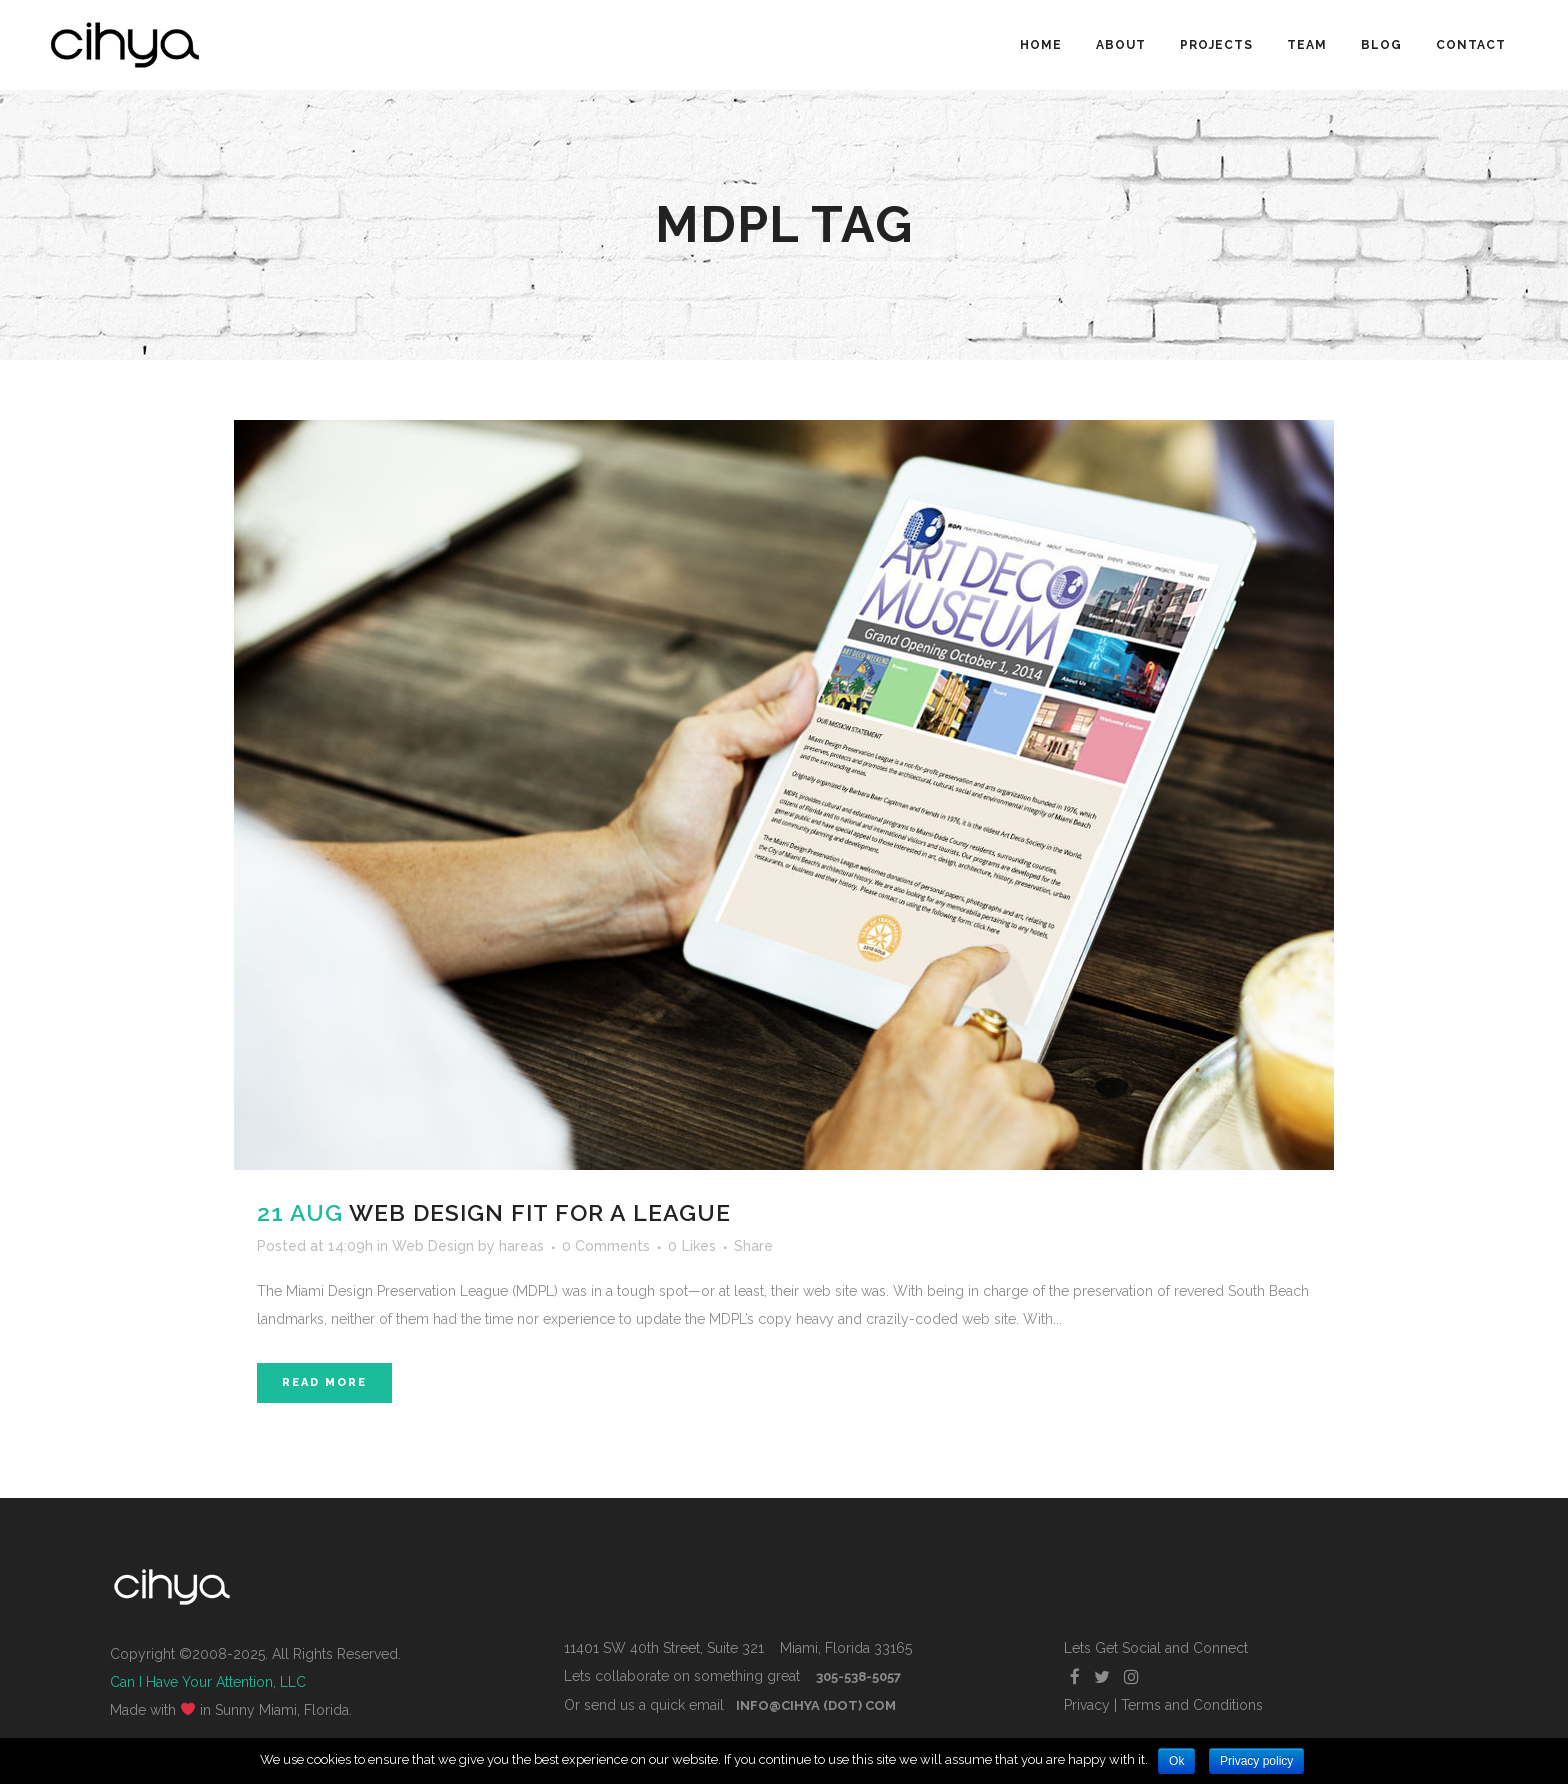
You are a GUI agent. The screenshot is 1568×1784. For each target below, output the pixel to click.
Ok (1176, 1761)
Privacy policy (1256, 1761)
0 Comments (606, 1246)
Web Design (433, 1246)
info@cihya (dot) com (816, 1705)
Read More (324, 1382)
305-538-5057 (858, 1676)
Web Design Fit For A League (540, 1212)
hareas (521, 1246)
